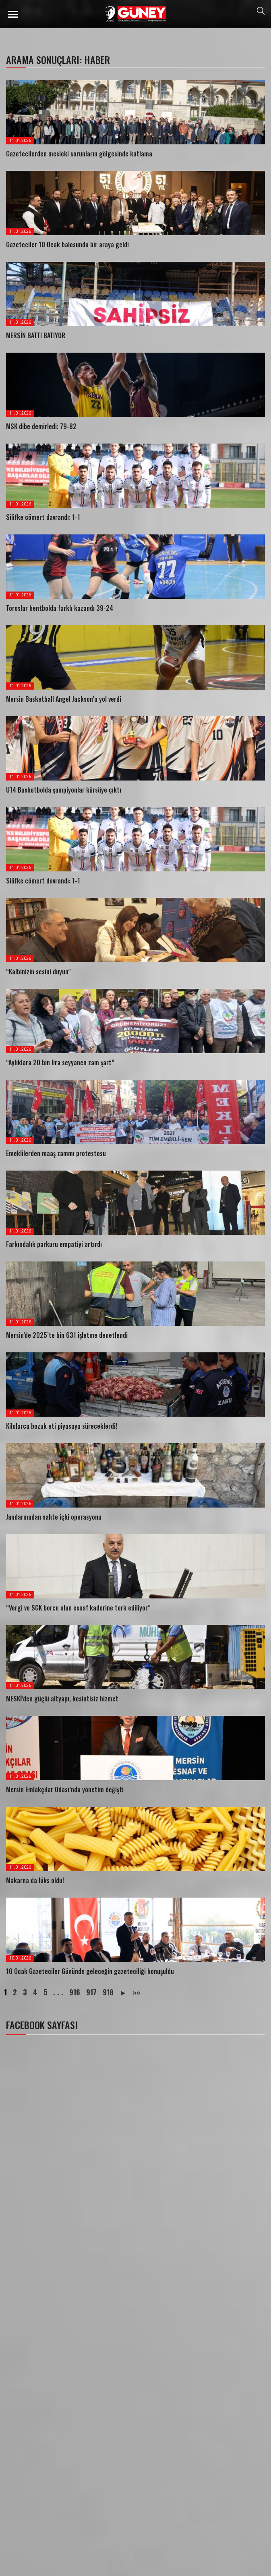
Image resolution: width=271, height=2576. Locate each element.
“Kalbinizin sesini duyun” (38, 971)
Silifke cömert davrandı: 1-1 (43, 517)
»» (136, 1992)
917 (91, 1992)
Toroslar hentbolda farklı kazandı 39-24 (59, 608)
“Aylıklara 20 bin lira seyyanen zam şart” (60, 1062)
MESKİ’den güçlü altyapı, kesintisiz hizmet (62, 1698)
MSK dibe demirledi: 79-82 (41, 426)
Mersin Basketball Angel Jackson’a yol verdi (63, 699)
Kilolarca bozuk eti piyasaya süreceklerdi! (61, 1426)
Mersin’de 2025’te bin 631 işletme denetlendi (67, 1335)
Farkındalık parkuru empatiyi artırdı (54, 1244)
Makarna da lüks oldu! (35, 1880)
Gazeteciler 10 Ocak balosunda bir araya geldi (67, 244)
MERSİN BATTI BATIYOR (35, 335)
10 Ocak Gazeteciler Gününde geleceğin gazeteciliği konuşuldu (90, 1971)
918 (108, 1992)
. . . (58, 1992)
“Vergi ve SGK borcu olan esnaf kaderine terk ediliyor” (78, 1608)
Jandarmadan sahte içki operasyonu (53, 1517)
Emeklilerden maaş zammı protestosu (56, 1153)
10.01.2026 (20, 1958)
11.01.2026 (20, 140)
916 (74, 1992)
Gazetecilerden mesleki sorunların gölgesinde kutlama (79, 153)
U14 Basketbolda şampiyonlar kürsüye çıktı (63, 790)
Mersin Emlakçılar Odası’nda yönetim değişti (65, 1789)
